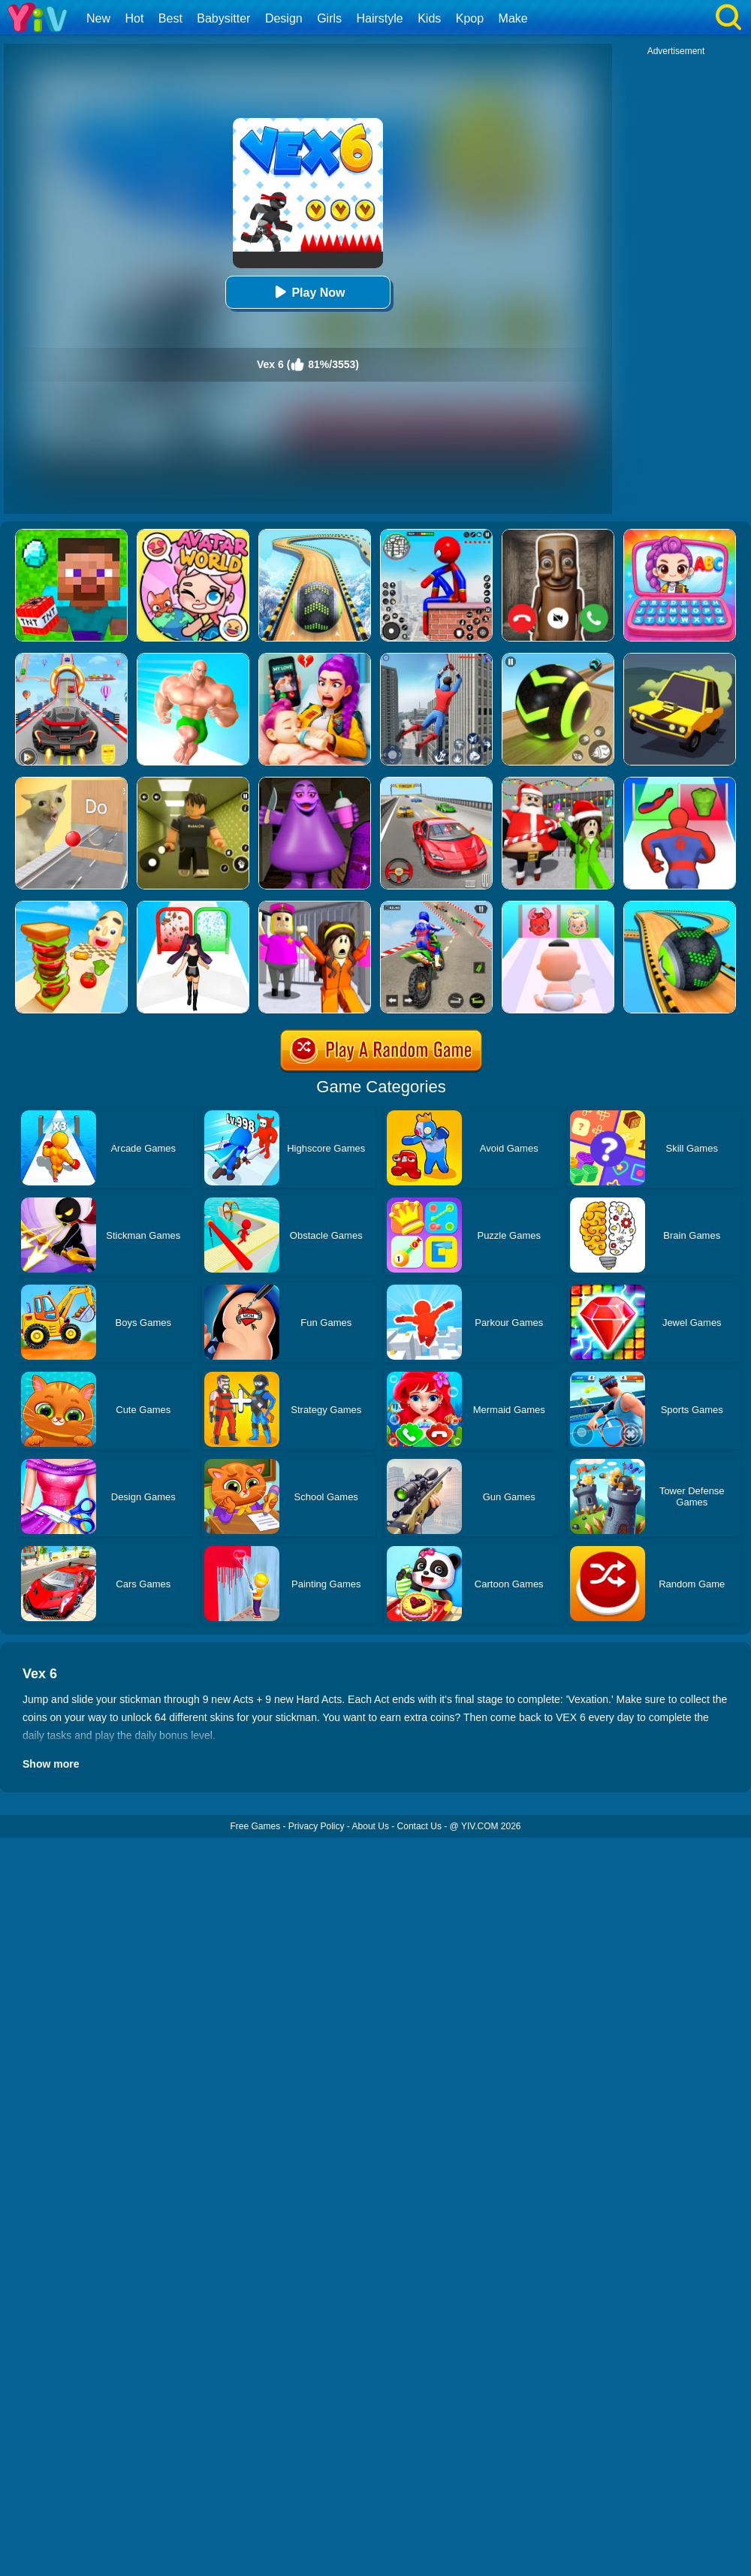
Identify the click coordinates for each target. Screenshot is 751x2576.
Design (284, 18)
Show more (51, 1764)
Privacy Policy (316, 1826)
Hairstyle (380, 18)
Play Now (307, 291)
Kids (429, 18)
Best (170, 18)
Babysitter (223, 18)
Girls (329, 18)
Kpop (470, 18)
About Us (370, 1826)
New (98, 18)
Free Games (255, 1826)
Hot (134, 18)
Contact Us (419, 1826)
